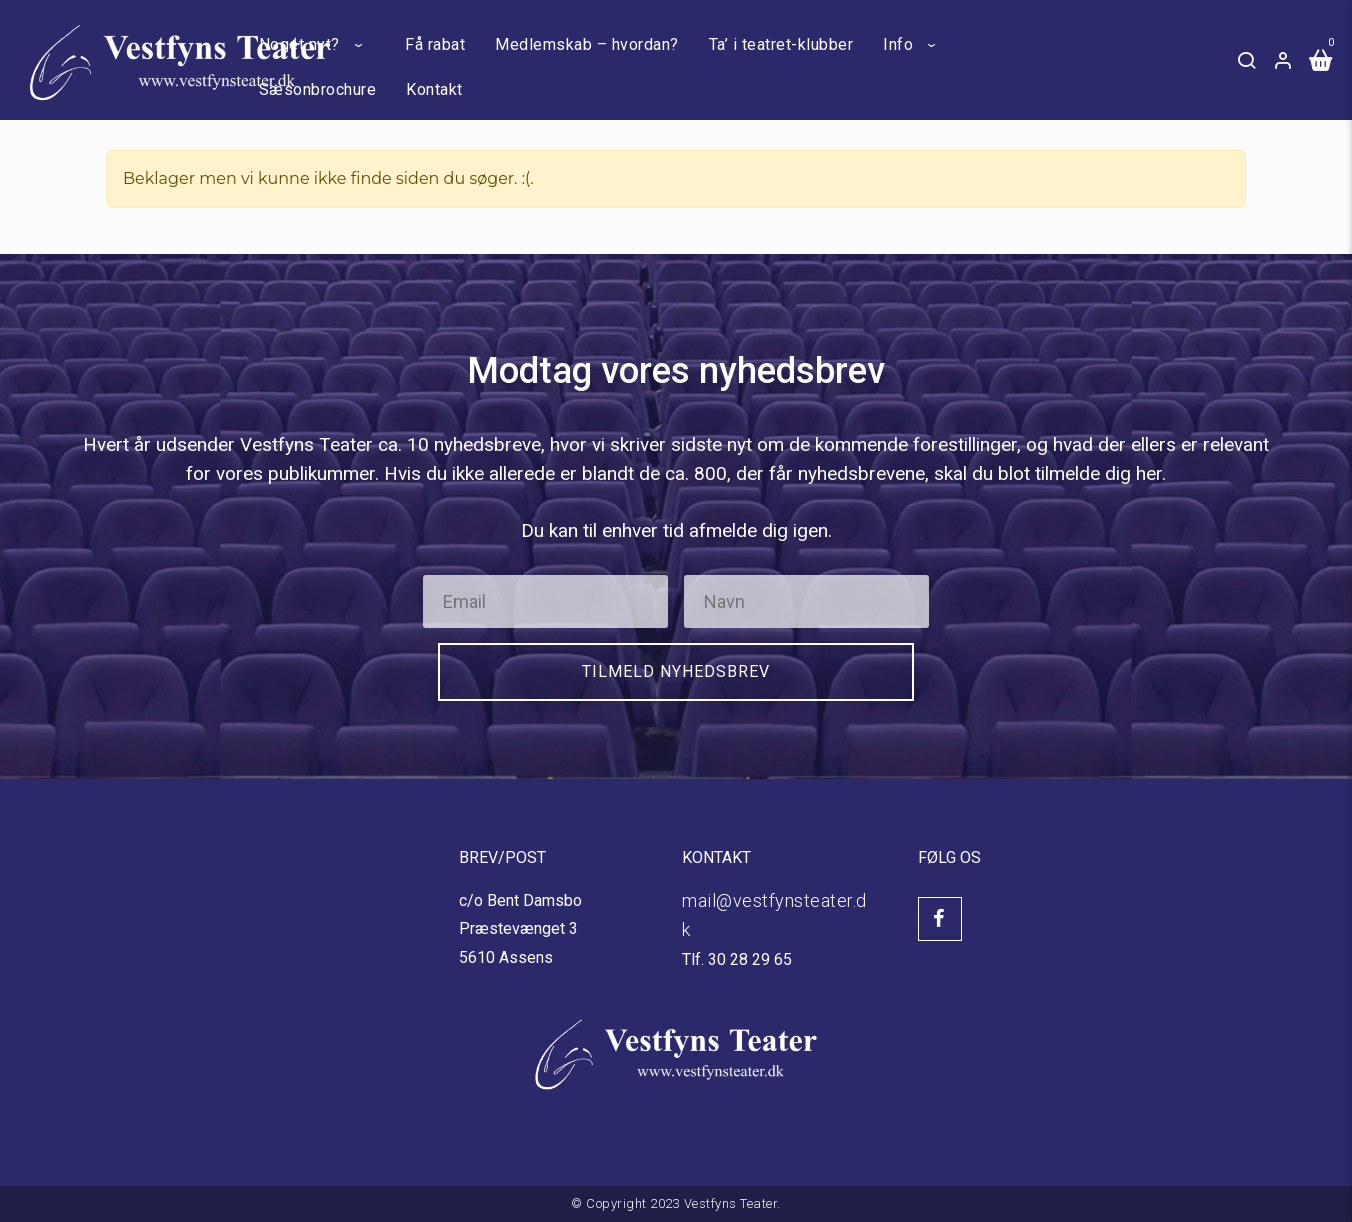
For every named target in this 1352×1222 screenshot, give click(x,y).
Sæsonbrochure (318, 89)
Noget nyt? (299, 44)
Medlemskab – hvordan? (587, 44)
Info (898, 44)
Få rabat (435, 44)
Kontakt (434, 89)
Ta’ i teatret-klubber (781, 44)
